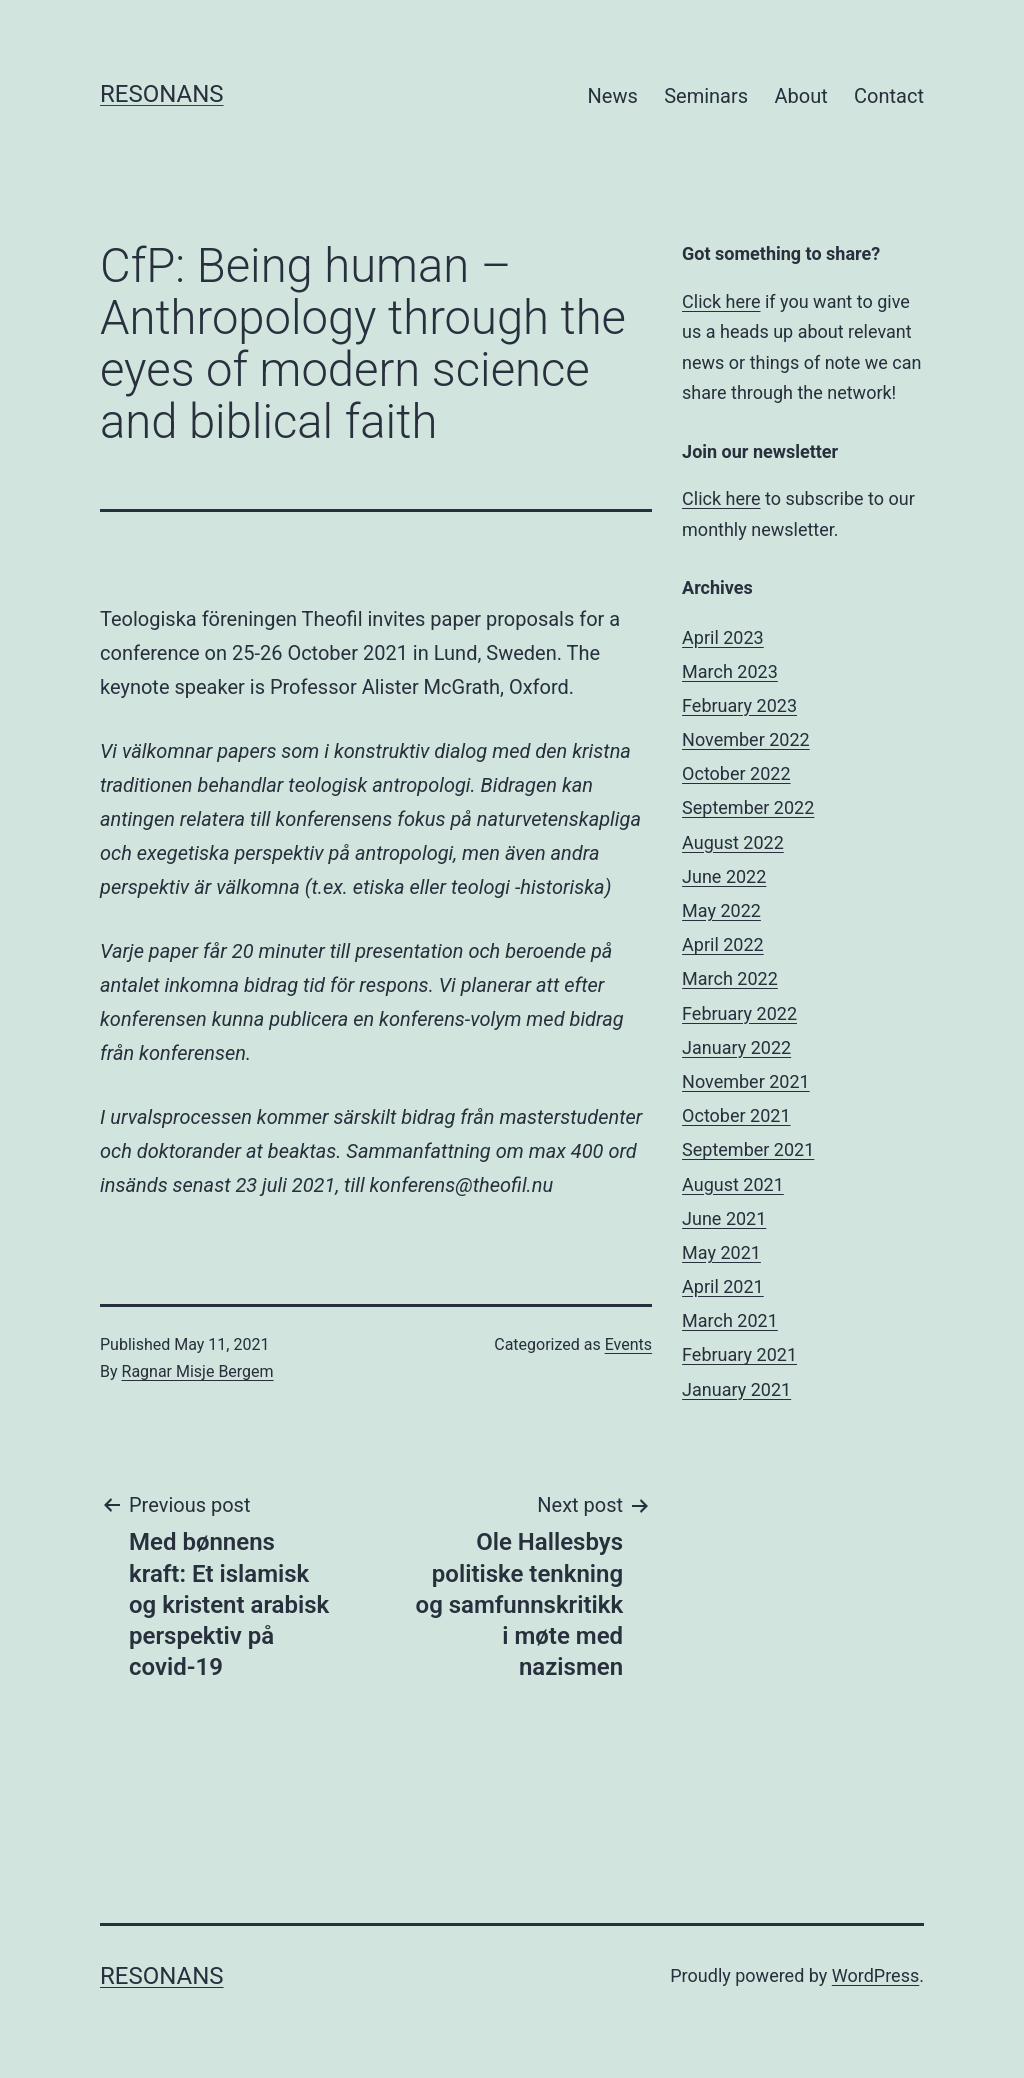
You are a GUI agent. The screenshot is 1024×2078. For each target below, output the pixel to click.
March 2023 (730, 671)
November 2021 (746, 1081)
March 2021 (730, 1320)
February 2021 (739, 1354)
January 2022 (736, 1047)
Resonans (162, 94)
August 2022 (733, 842)
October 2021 (736, 1115)
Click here (721, 301)
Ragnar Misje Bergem (198, 1371)
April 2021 (723, 1286)
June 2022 (724, 876)
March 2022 (730, 978)
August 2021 (733, 1184)
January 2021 (736, 1389)
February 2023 (739, 705)
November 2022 (746, 739)
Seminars (706, 96)
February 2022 (739, 1013)
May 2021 (721, 1252)
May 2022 (721, 910)
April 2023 (723, 637)
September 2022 (748, 807)
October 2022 (736, 773)
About (800, 96)
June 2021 (724, 1218)
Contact (889, 96)
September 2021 (748, 1149)
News (613, 96)
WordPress (875, 1975)
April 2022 (723, 944)
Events (628, 1344)
